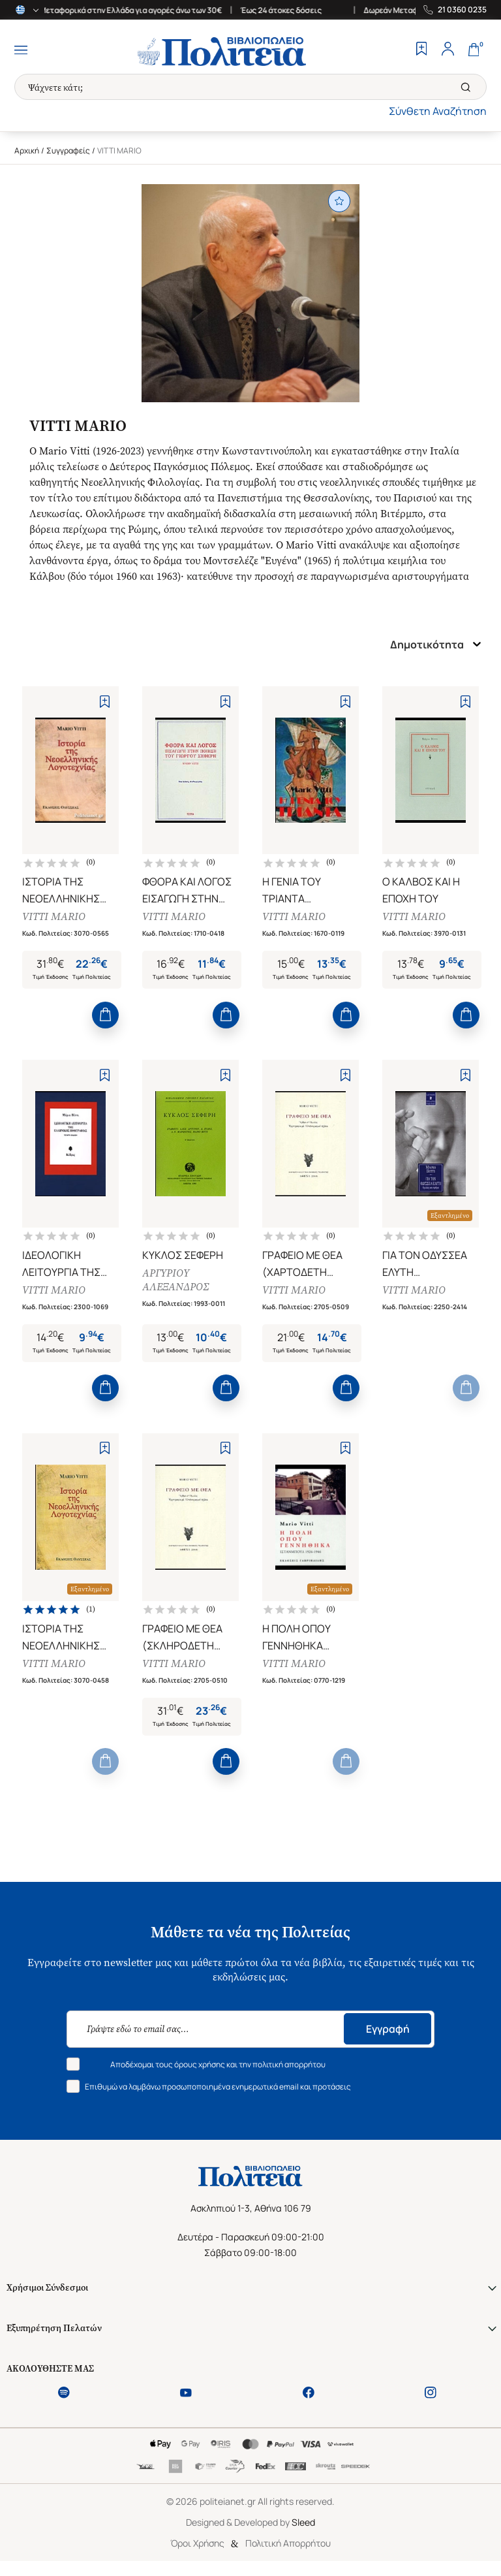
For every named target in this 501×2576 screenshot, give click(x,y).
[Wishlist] (421, 50)
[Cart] (474, 50)
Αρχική (26, 150)
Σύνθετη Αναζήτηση (438, 111)
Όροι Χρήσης (197, 2551)
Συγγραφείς (68, 150)
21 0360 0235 (462, 10)
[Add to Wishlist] (105, 701)
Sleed (303, 2530)
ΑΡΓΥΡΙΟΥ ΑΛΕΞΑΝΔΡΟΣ (176, 1283)
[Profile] (447, 50)
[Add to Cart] (105, 1017)
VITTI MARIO (54, 918)
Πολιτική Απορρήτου (288, 2551)
